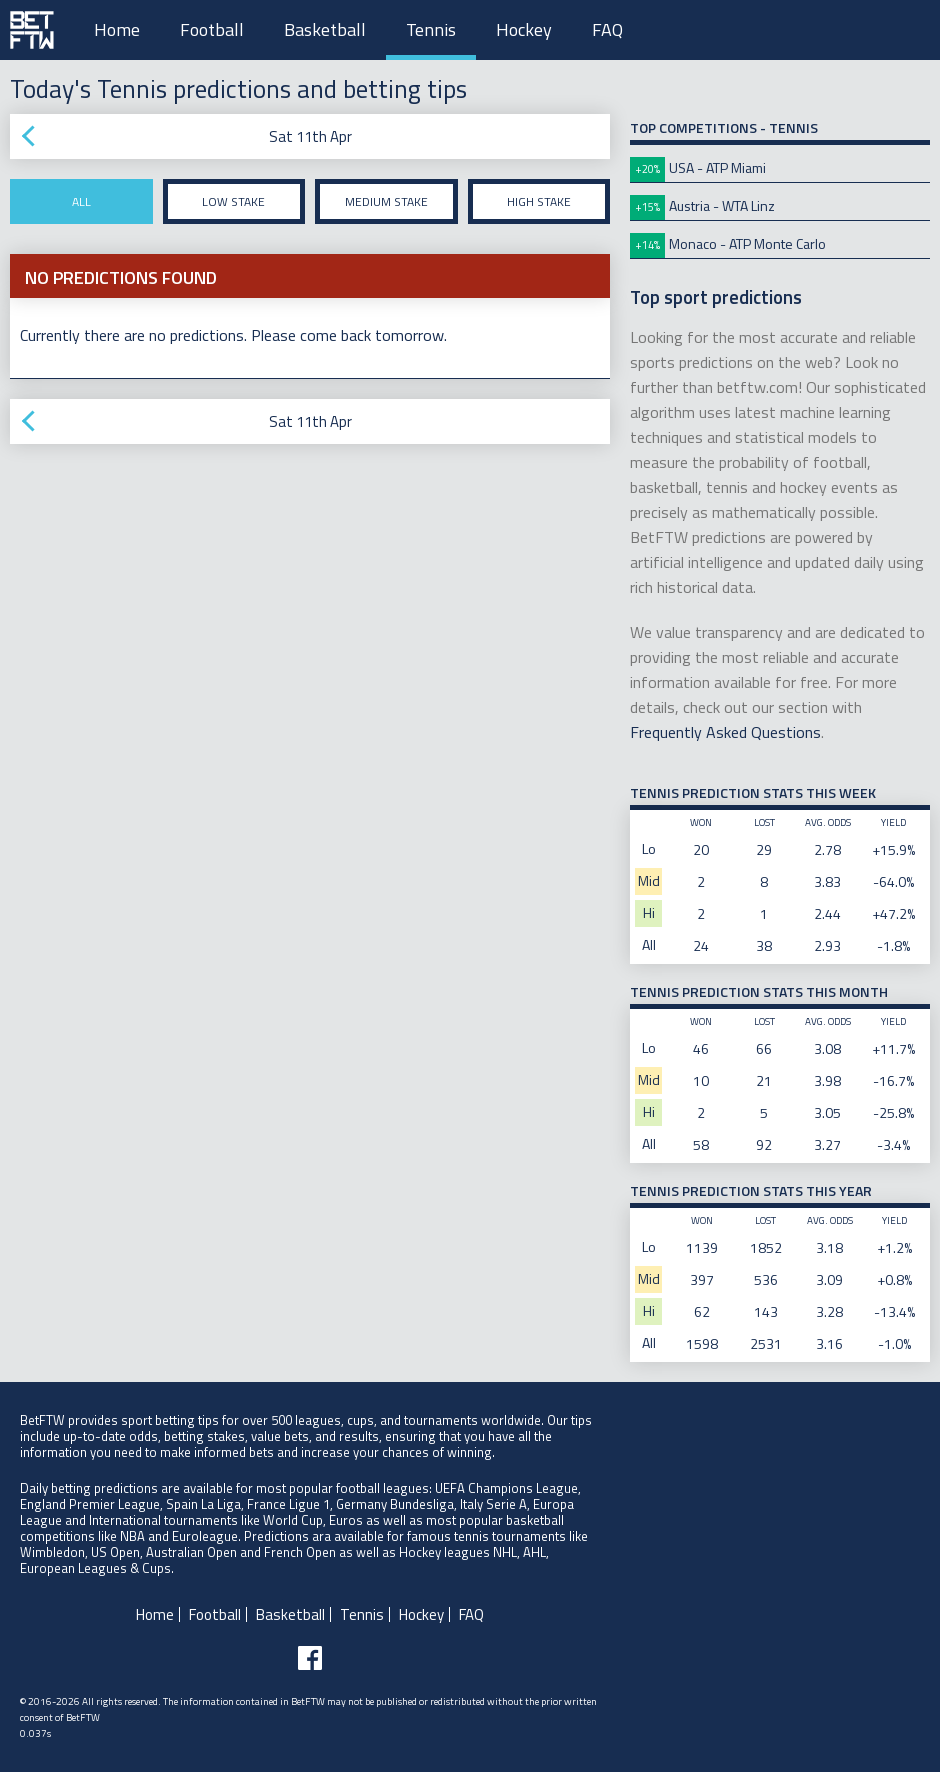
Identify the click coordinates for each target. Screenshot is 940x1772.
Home (117, 29)
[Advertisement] (310, 384)
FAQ (607, 29)
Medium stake (386, 201)
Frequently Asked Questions (725, 732)
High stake (539, 201)
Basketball (325, 29)
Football (212, 29)
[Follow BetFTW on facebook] (310, 1658)
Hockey (524, 29)
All (81, 201)
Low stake (233, 201)
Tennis (431, 29)
